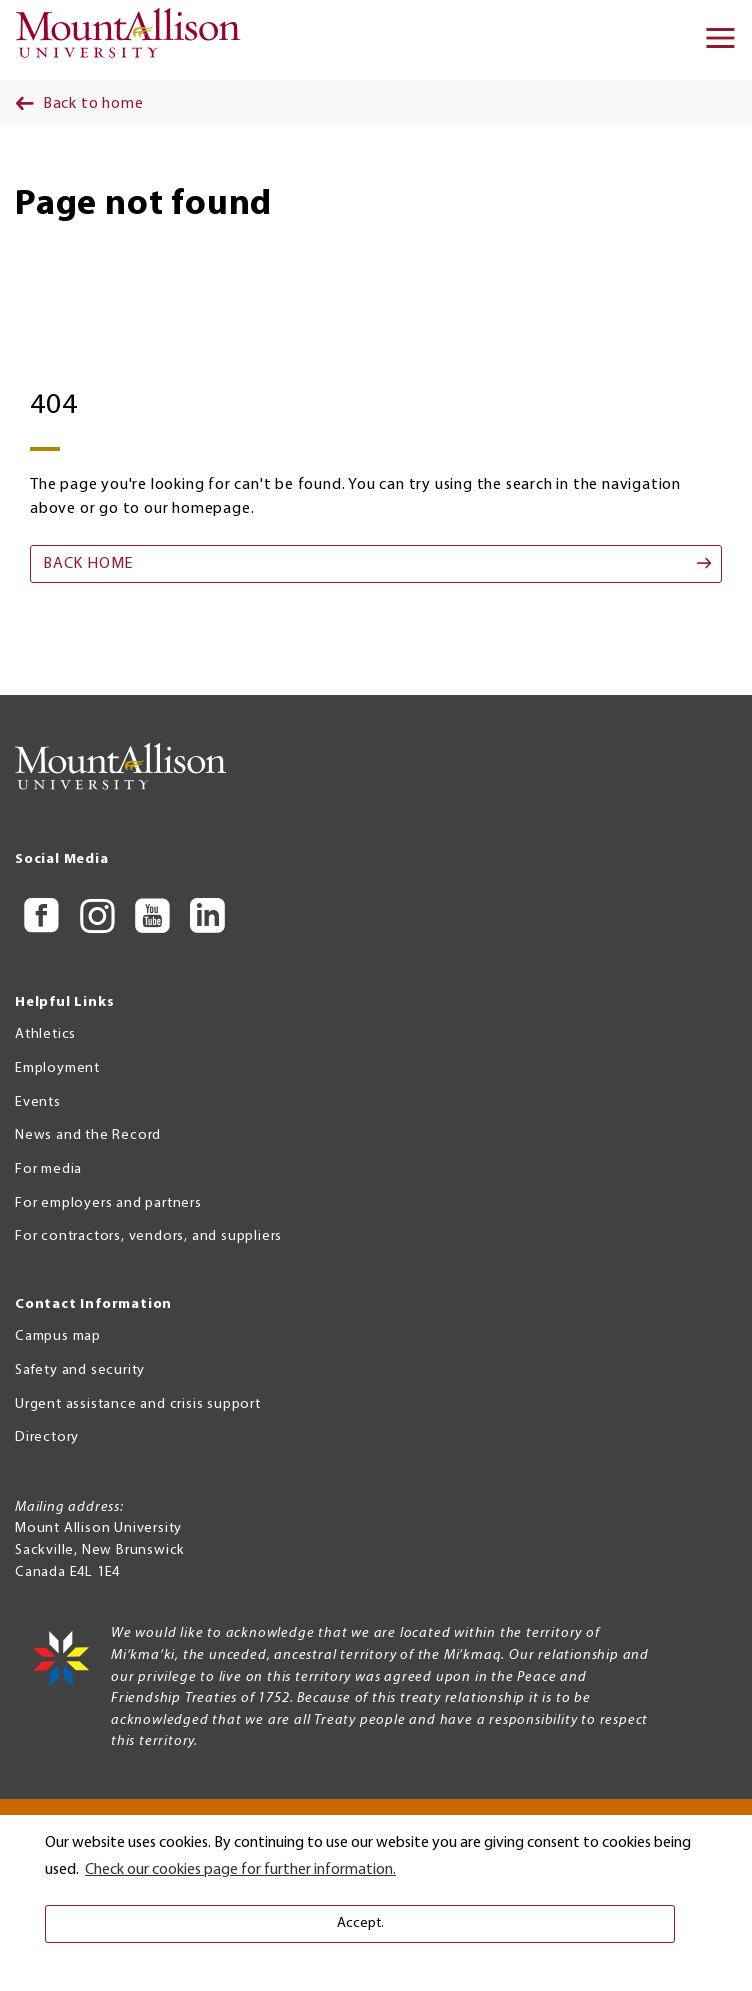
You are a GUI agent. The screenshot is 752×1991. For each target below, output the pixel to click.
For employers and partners (108, 1203)
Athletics (45, 1034)
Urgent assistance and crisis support (138, 1404)
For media (48, 1169)
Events (38, 1102)
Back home (88, 564)
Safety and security (80, 1370)
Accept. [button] (360, 1923)
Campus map (58, 1336)
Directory (47, 1437)
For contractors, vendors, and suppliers (148, 1236)
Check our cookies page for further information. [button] (240, 1870)
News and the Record (88, 1135)
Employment (57, 1068)
